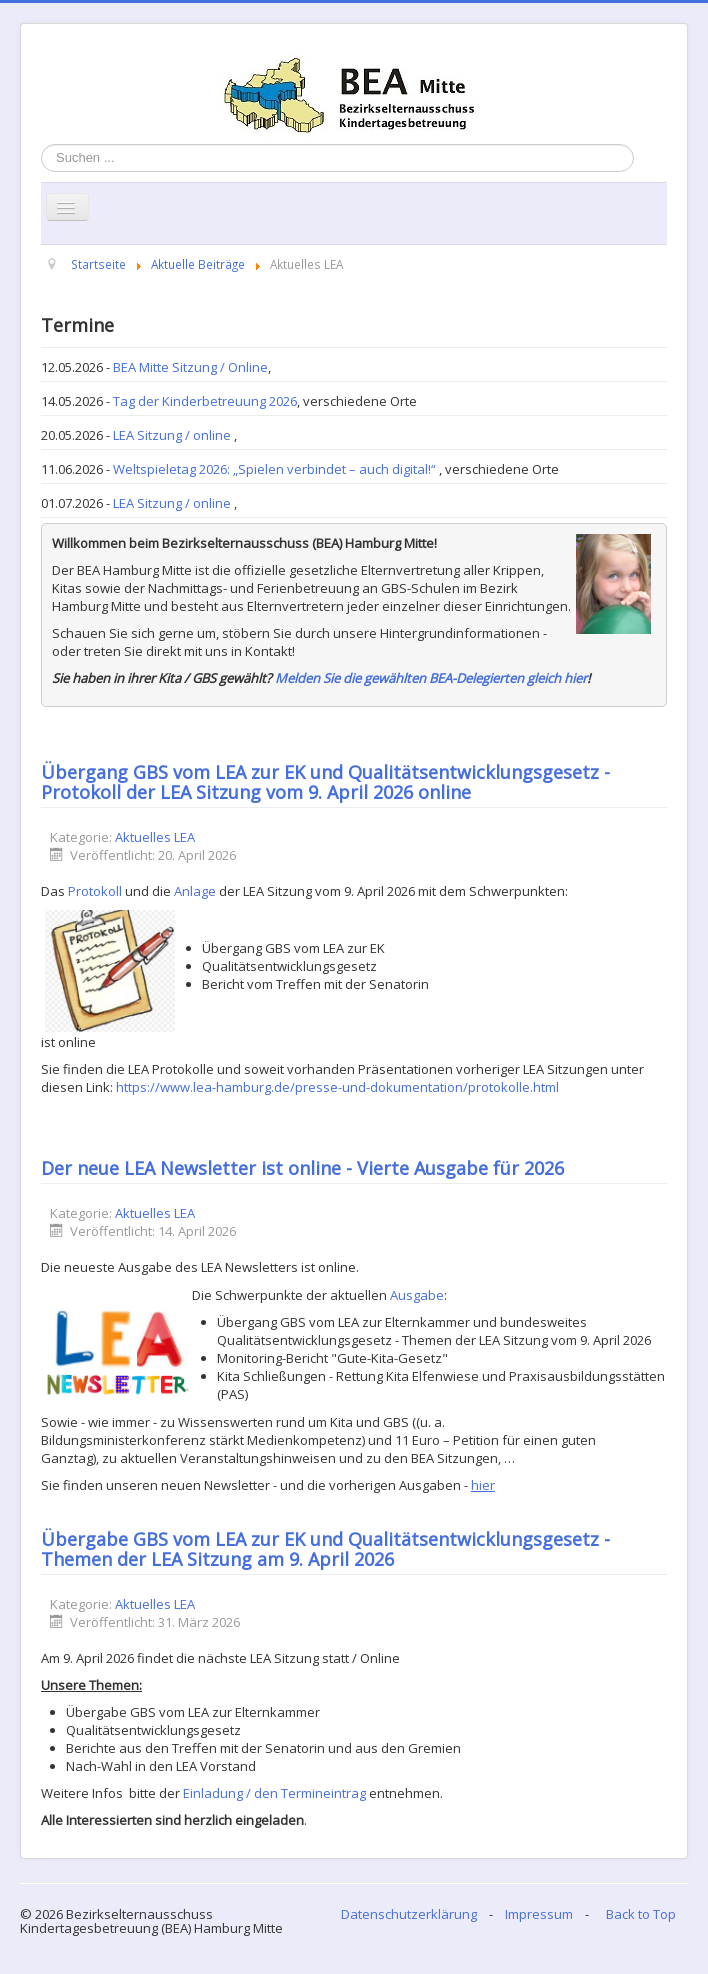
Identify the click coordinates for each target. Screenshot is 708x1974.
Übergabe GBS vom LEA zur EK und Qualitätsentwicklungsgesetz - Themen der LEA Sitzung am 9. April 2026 (325, 1549)
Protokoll (95, 891)
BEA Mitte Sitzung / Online (190, 367)
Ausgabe (417, 1295)
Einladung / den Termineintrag (274, 1793)
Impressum (539, 1914)
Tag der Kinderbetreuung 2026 (205, 401)
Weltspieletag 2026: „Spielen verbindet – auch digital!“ (276, 469)
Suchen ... (41, 144)
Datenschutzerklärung (409, 1914)
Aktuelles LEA (155, 837)
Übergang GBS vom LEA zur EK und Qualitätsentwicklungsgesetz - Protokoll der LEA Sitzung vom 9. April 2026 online (325, 782)
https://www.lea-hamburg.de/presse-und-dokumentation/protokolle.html (337, 1087)
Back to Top (641, 1914)
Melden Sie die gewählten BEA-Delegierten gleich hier (431, 678)
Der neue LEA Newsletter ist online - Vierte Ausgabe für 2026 (302, 1168)
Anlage (195, 891)
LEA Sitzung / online (173, 435)
